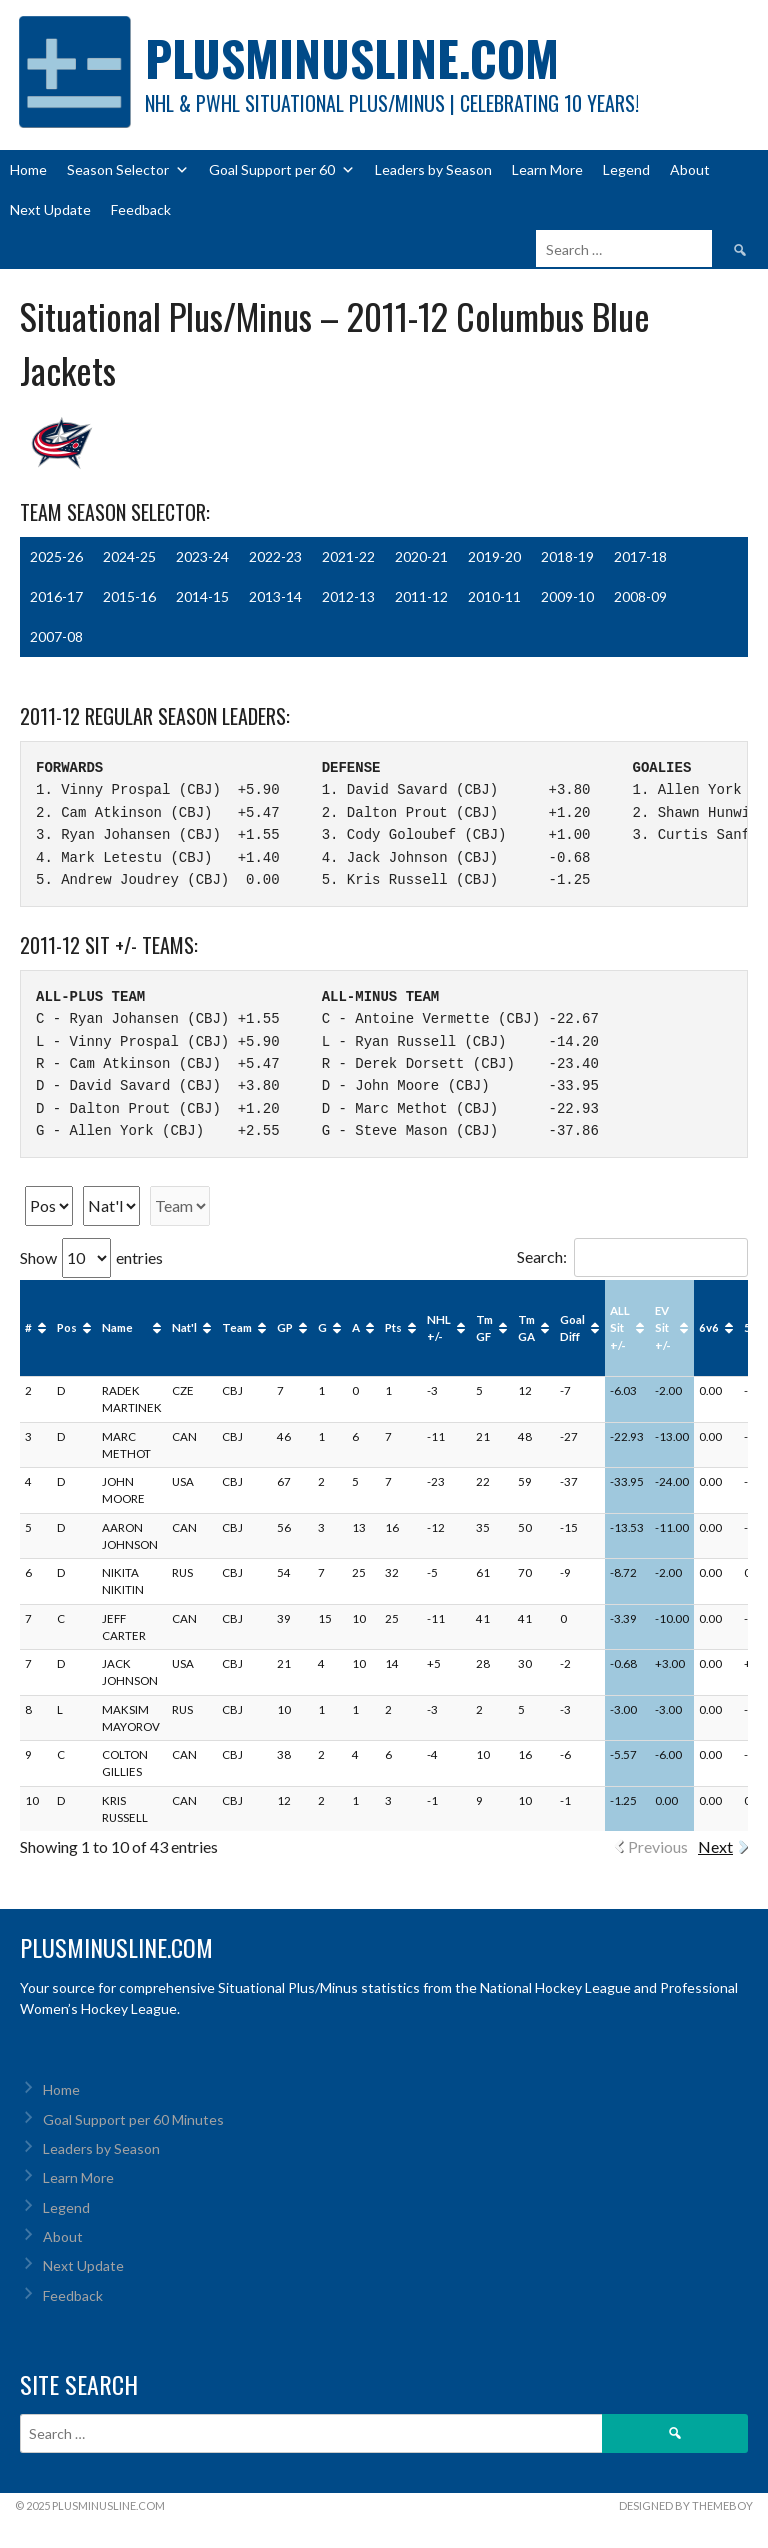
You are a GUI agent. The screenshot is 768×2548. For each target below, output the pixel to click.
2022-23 (275, 556)
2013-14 (275, 596)
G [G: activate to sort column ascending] (322, 1327)
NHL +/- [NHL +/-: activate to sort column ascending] (439, 1328)
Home (28, 169)
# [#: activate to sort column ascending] (28, 1327)
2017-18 (640, 556)
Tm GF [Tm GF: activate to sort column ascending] (484, 1328)
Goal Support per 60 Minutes (133, 2119)
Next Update (50, 209)
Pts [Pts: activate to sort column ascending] (393, 1327)
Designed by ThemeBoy (686, 2505)
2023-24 (202, 556)
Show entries (91, 1257)
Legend (626, 169)
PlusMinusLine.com (352, 57)
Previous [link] (658, 1846)
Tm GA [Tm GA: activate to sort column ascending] (526, 1328)
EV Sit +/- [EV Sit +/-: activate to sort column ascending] (663, 1328)
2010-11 (494, 596)
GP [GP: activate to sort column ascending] (285, 1327)
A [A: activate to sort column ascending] (356, 1327)
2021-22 (348, 556)
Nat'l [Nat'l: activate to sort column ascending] (184, 1327)
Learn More (547, 169)
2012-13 (348, 596)
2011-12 (421, 596)
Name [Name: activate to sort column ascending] (117, 1327)
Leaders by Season (433, 169)
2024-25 (129, 556)
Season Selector (128, 170)
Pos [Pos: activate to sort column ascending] (67, 1327)
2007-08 (56, 636)
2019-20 (494, 556)
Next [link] (715, 1846)
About (690, 169)
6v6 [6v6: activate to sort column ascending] (709, 1327)
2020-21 (421, 556)
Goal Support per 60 (282, 170)
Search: (632, 1256)
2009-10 (567, 596)
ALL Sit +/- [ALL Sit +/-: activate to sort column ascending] (620, 1328)
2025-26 (56, 556)
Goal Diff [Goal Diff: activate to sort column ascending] (572, 1328)
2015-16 (129, 596)
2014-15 (202, 596)
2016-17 (56, 596)
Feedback (141, 209)
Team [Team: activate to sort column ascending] (237, 1327)
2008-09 (640, 596)
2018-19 (567, 556)
